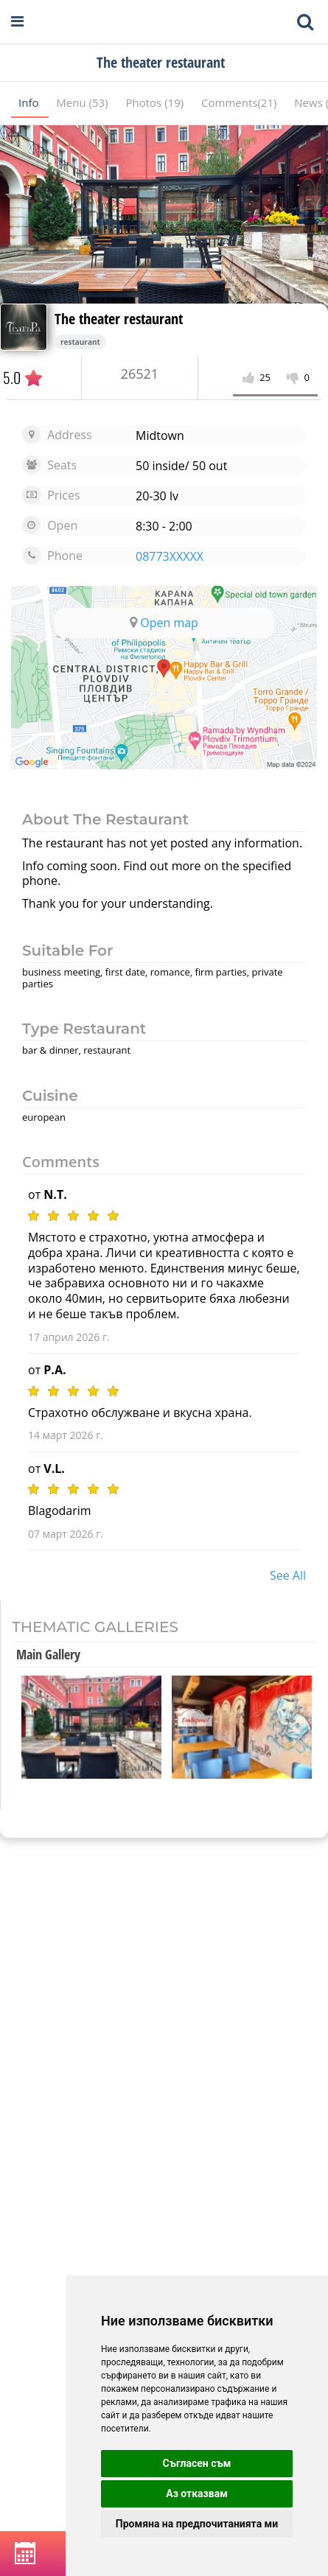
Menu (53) (83, 102)
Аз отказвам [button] (197, 2493)
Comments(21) (240, 102)
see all (288, 1575)
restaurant (80, 342)
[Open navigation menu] (17, 21)
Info (29, 102)
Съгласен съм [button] (197, 2463)
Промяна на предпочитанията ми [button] (197, 2524)
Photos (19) (155, 102)
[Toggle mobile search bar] (305, 22)
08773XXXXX (169, 556)
